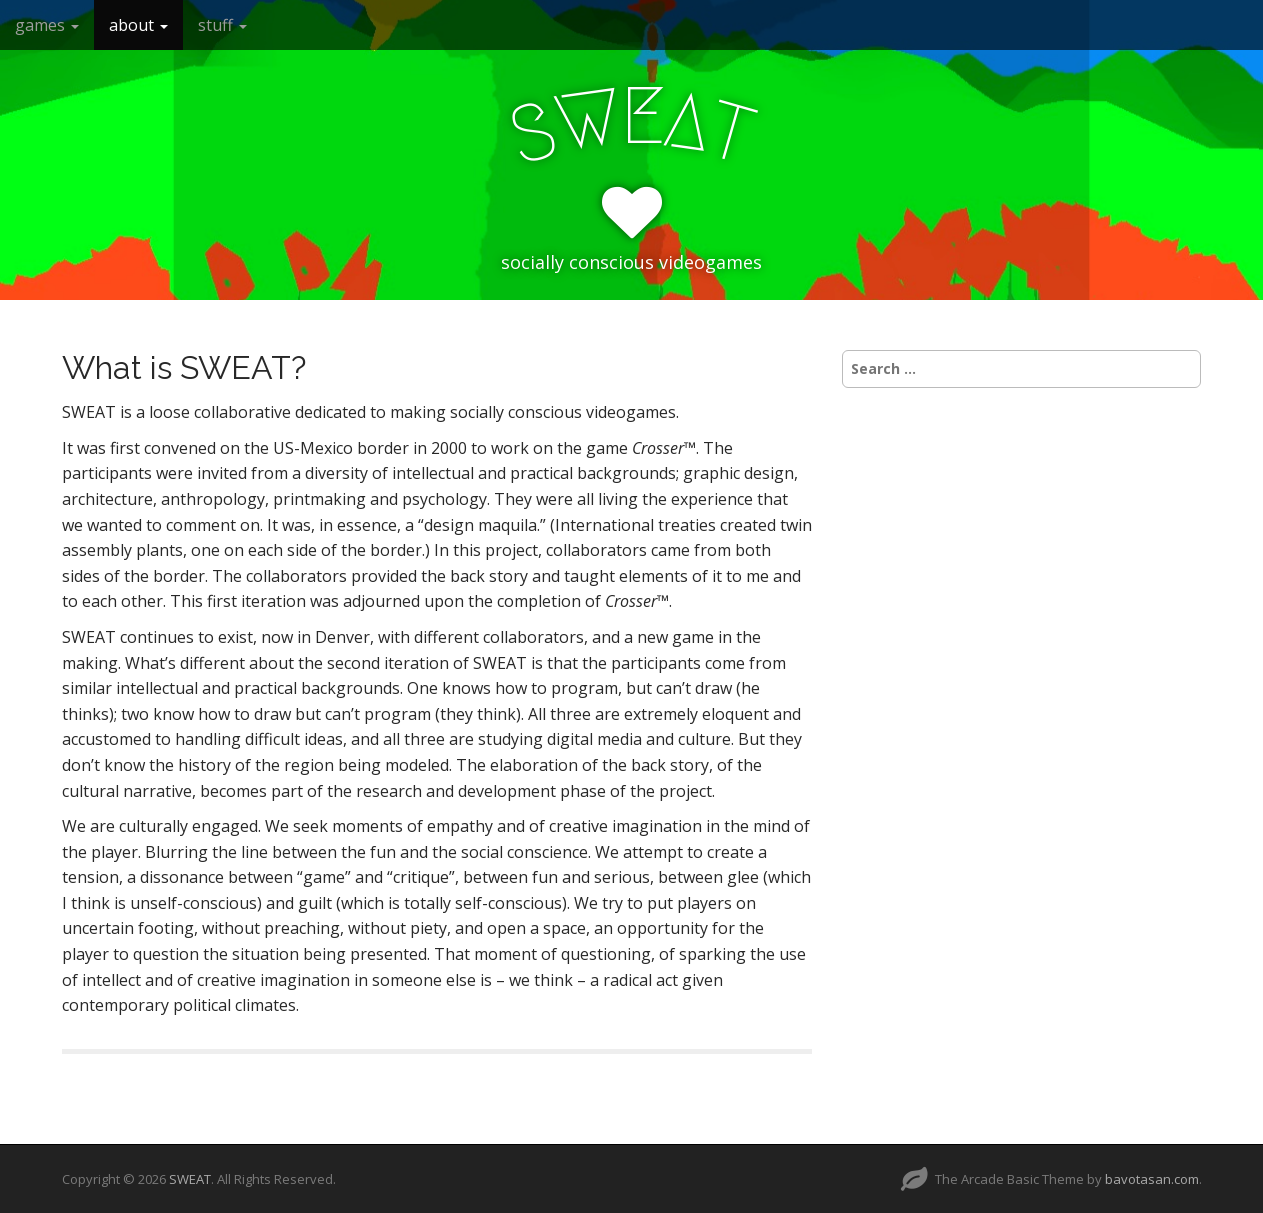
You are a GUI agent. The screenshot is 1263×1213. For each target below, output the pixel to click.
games (47, 25)
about (138, 25)
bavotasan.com (1152, 1179)
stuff (222, 25)
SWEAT (190, 1179)
